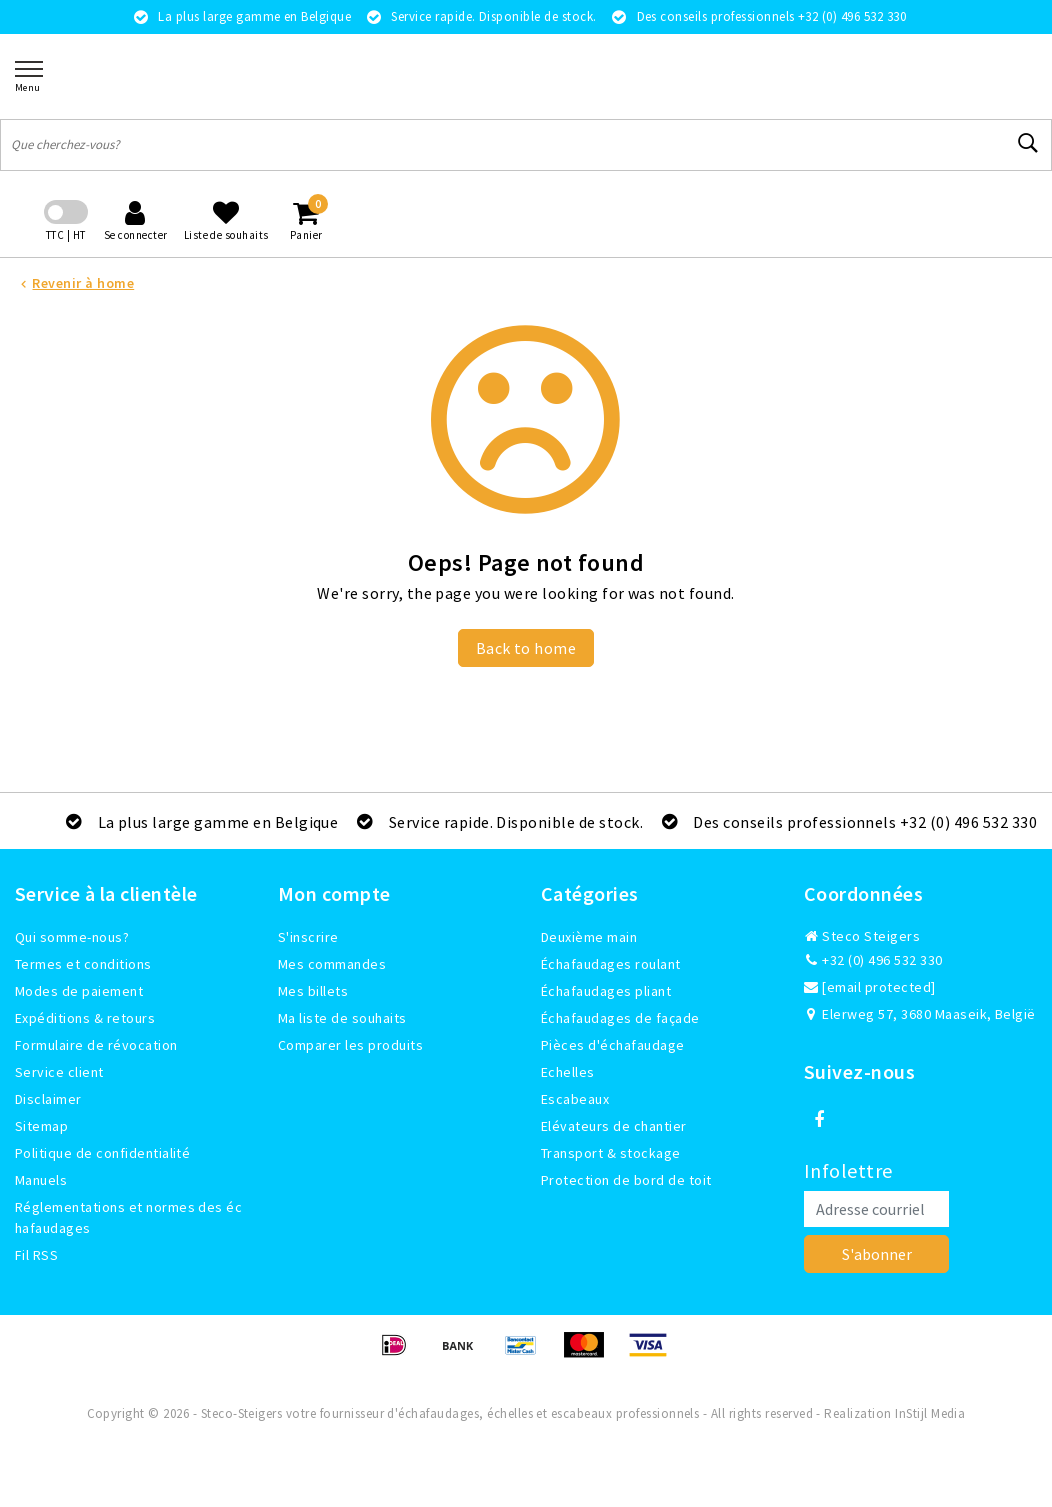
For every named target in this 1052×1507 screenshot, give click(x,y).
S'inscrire (308, 937)
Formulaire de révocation (96, 1045)
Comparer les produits (350, 1045)
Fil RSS (36, 1255)
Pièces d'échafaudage (613, 1045)
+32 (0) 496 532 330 (873, 960)
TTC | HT (66, 235)
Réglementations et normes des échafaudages (128, 1217)
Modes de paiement (79, 991)
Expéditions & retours (85, 1018)
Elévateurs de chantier (614, 1126)
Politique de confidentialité (102, 1153)
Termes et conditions (83, 964)
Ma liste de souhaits (342, 1018)
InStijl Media (930, 1413)
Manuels (41, 1180)
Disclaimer (48, 1099)
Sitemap (41, 1126)
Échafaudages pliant (606, 991)
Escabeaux (575, 1099)
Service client (59, 1072)
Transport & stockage (611, 1153)
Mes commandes (332, 964)
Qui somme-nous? (72, 937)
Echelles (568, 1072)
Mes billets (313, 991)
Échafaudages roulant (611, 964)
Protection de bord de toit (626, 1180)
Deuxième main (589, 937)
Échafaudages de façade (620, 1018)
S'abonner (877, 1254)
